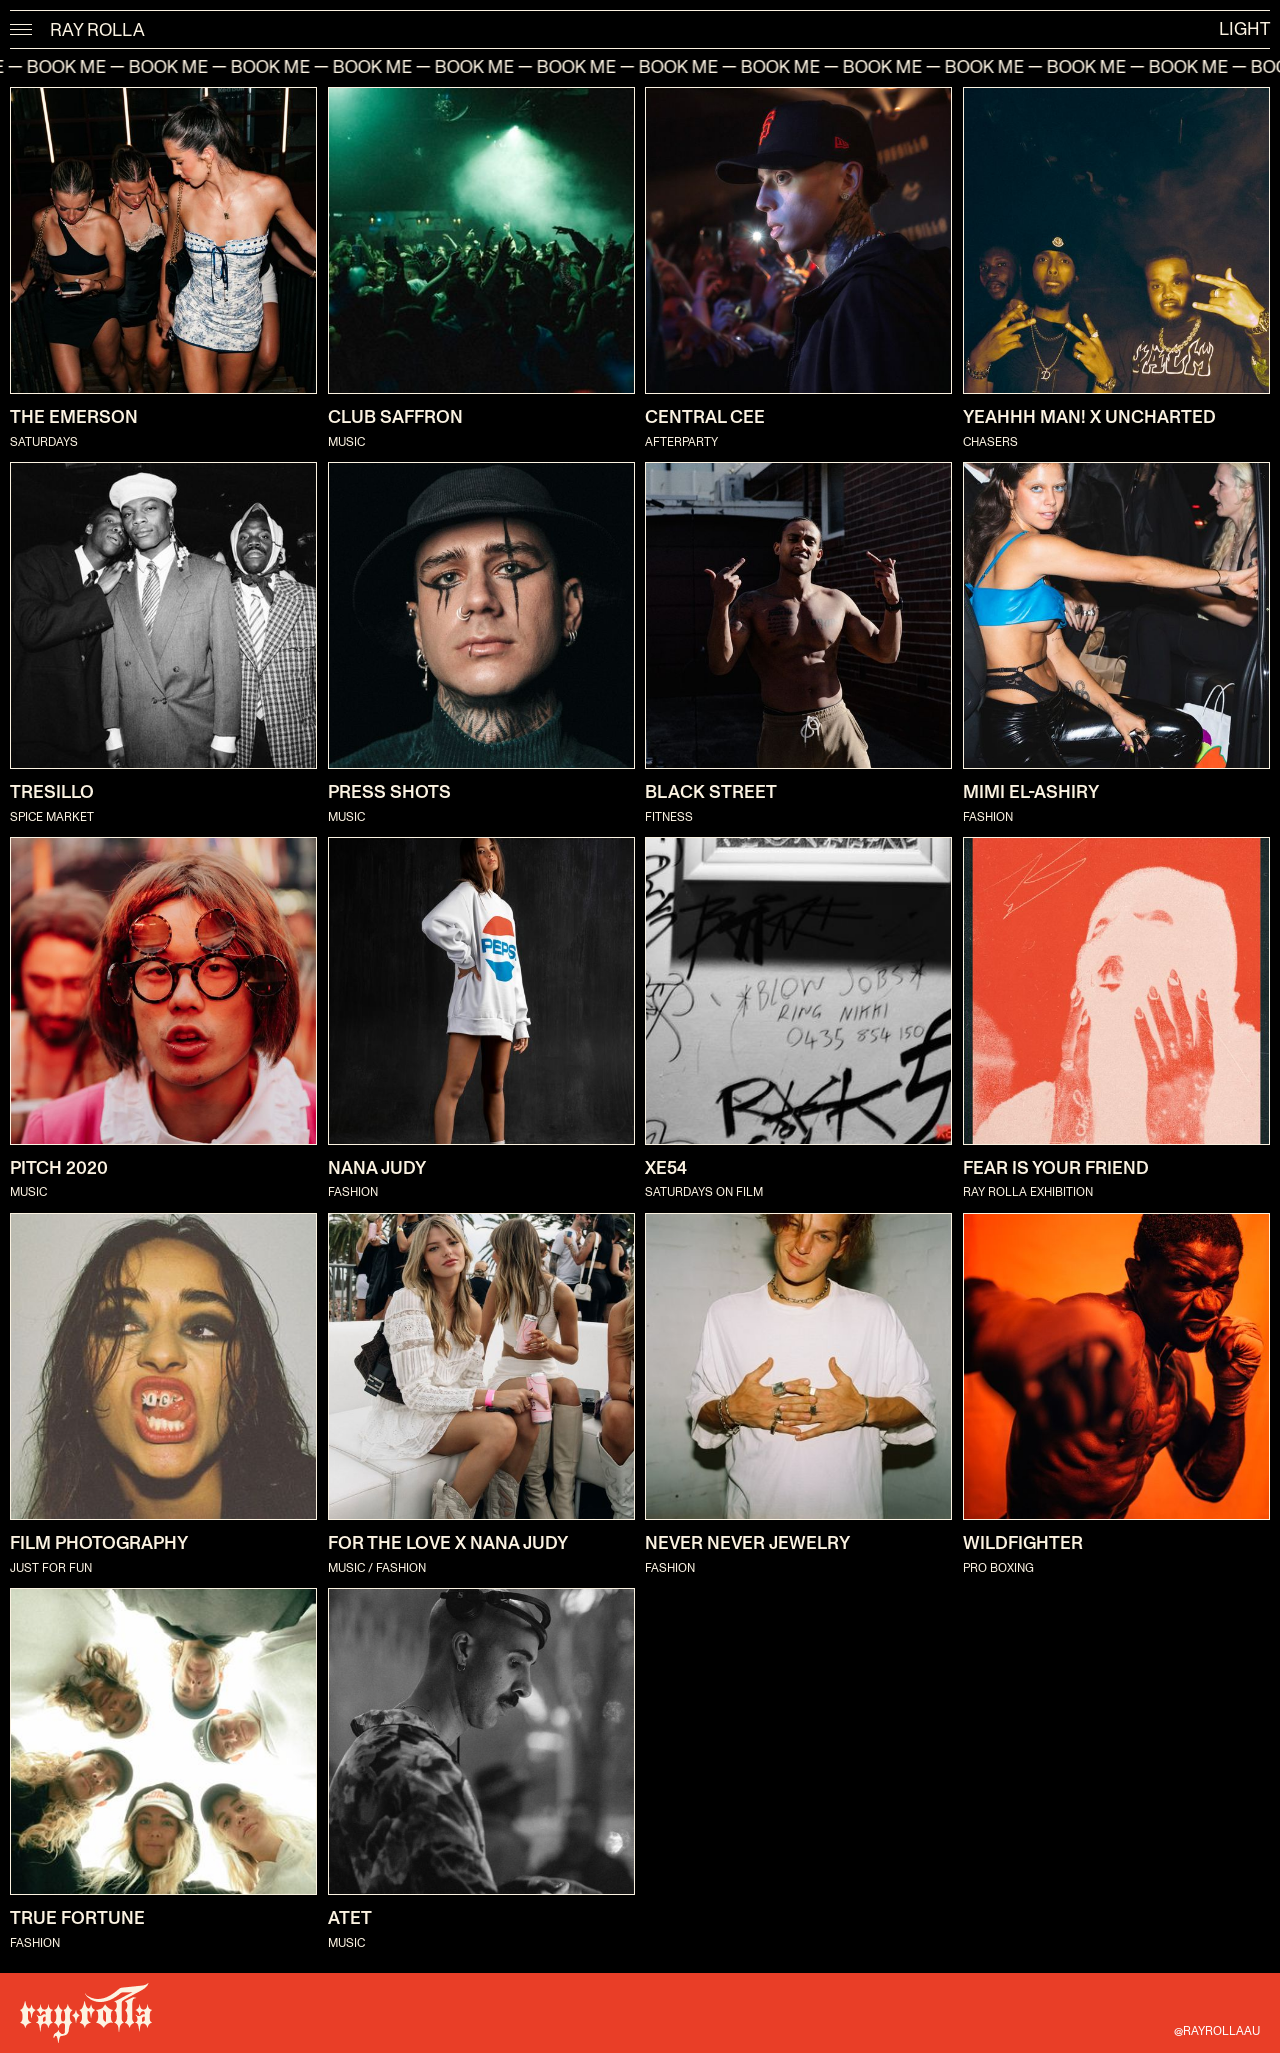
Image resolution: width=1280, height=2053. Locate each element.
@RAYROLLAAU (1217, 2031)
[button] (22, 30)
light (1244, 30)
